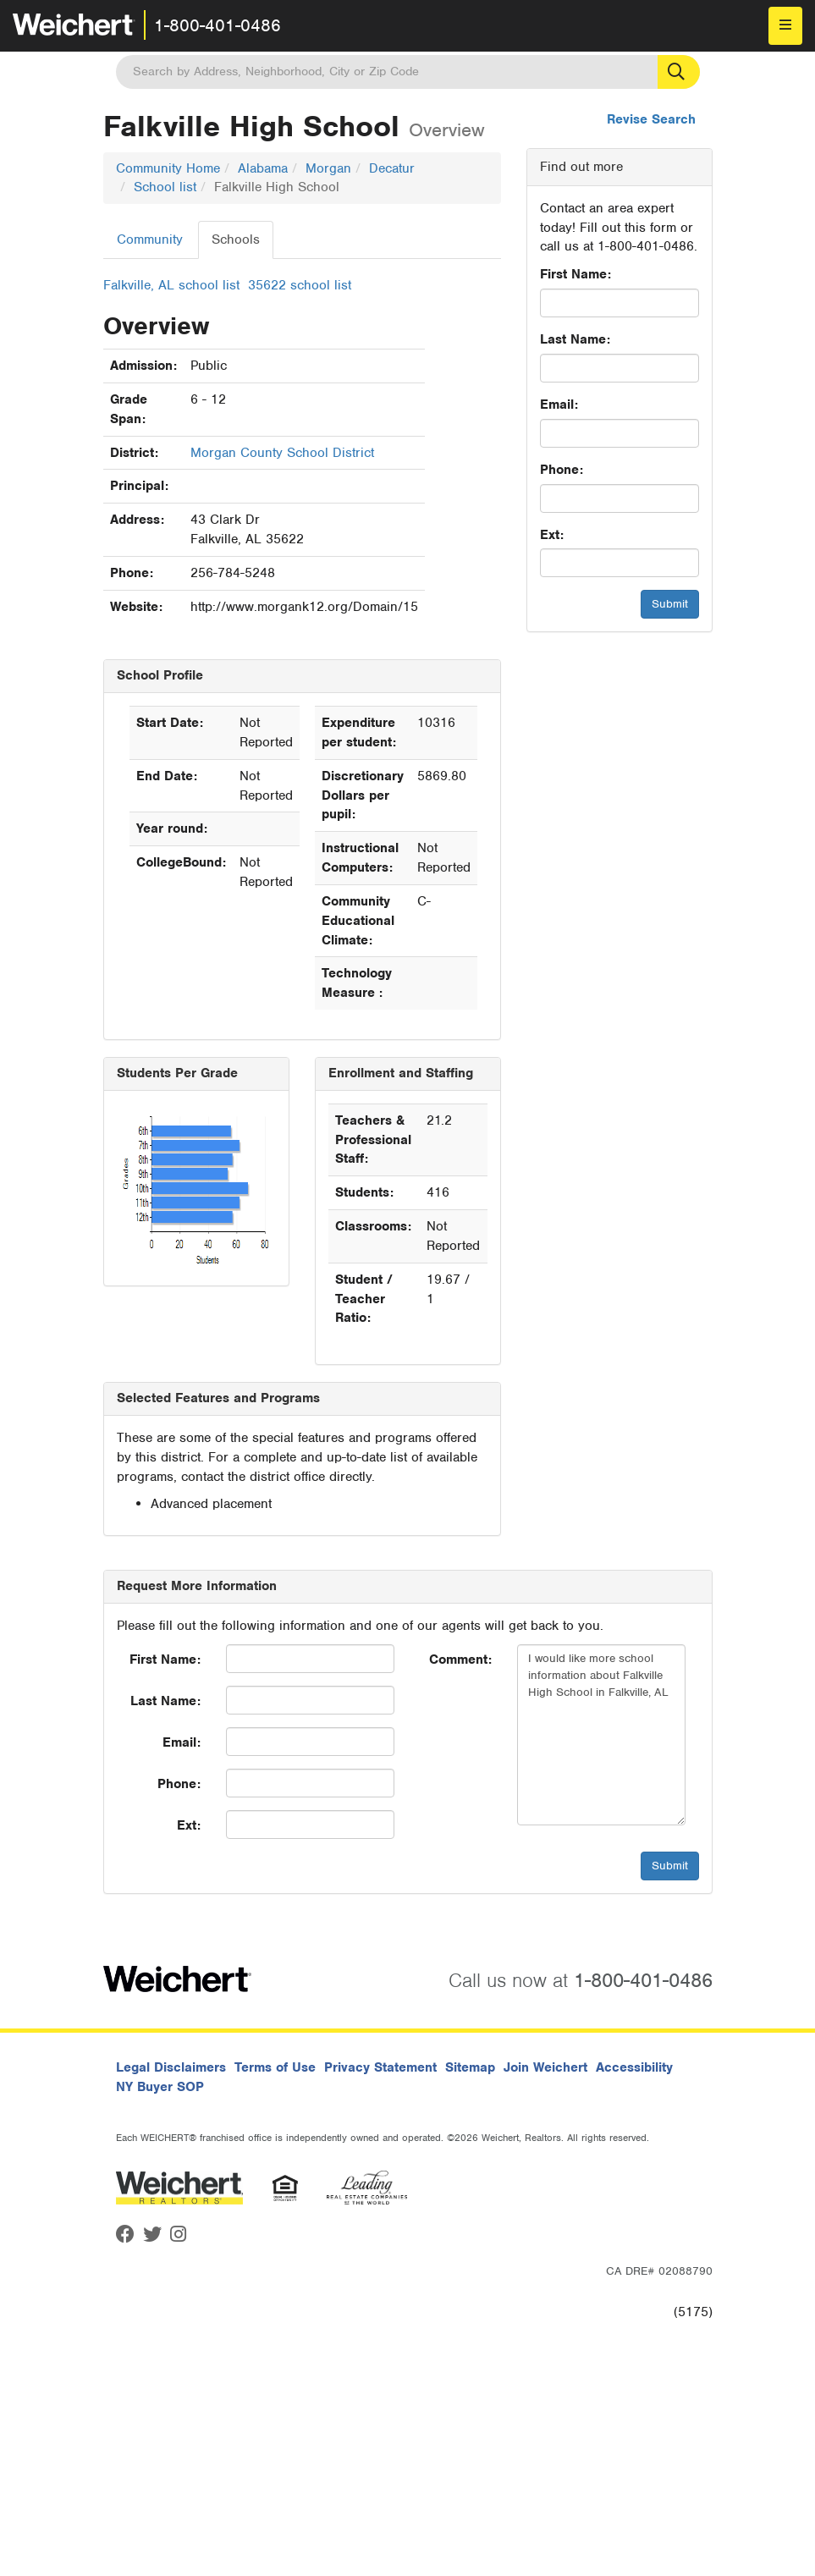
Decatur (392, 168)
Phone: (561, 469)
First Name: (575, 274)
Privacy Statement (380, 2067)
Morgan (328, 168)
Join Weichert (545, 2067)
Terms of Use (275, 2067)
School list (165, 187)
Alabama (263, 168)
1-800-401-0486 (217, 25)
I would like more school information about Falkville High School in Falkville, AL (601, 1734)
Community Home (168, 168)
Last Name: (575, 339)
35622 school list (299, 285)
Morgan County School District (282, 452)
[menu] (785, 26)
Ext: (552, 534)
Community (150, 239)
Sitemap (470, 2067)
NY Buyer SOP (160, 2086)
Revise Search (651, 119)
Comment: (460, 1659)
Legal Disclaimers (171, 2067)
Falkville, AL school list (171, 285)
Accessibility (634, 2067)
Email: (559, 404)
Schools (236, 239)
